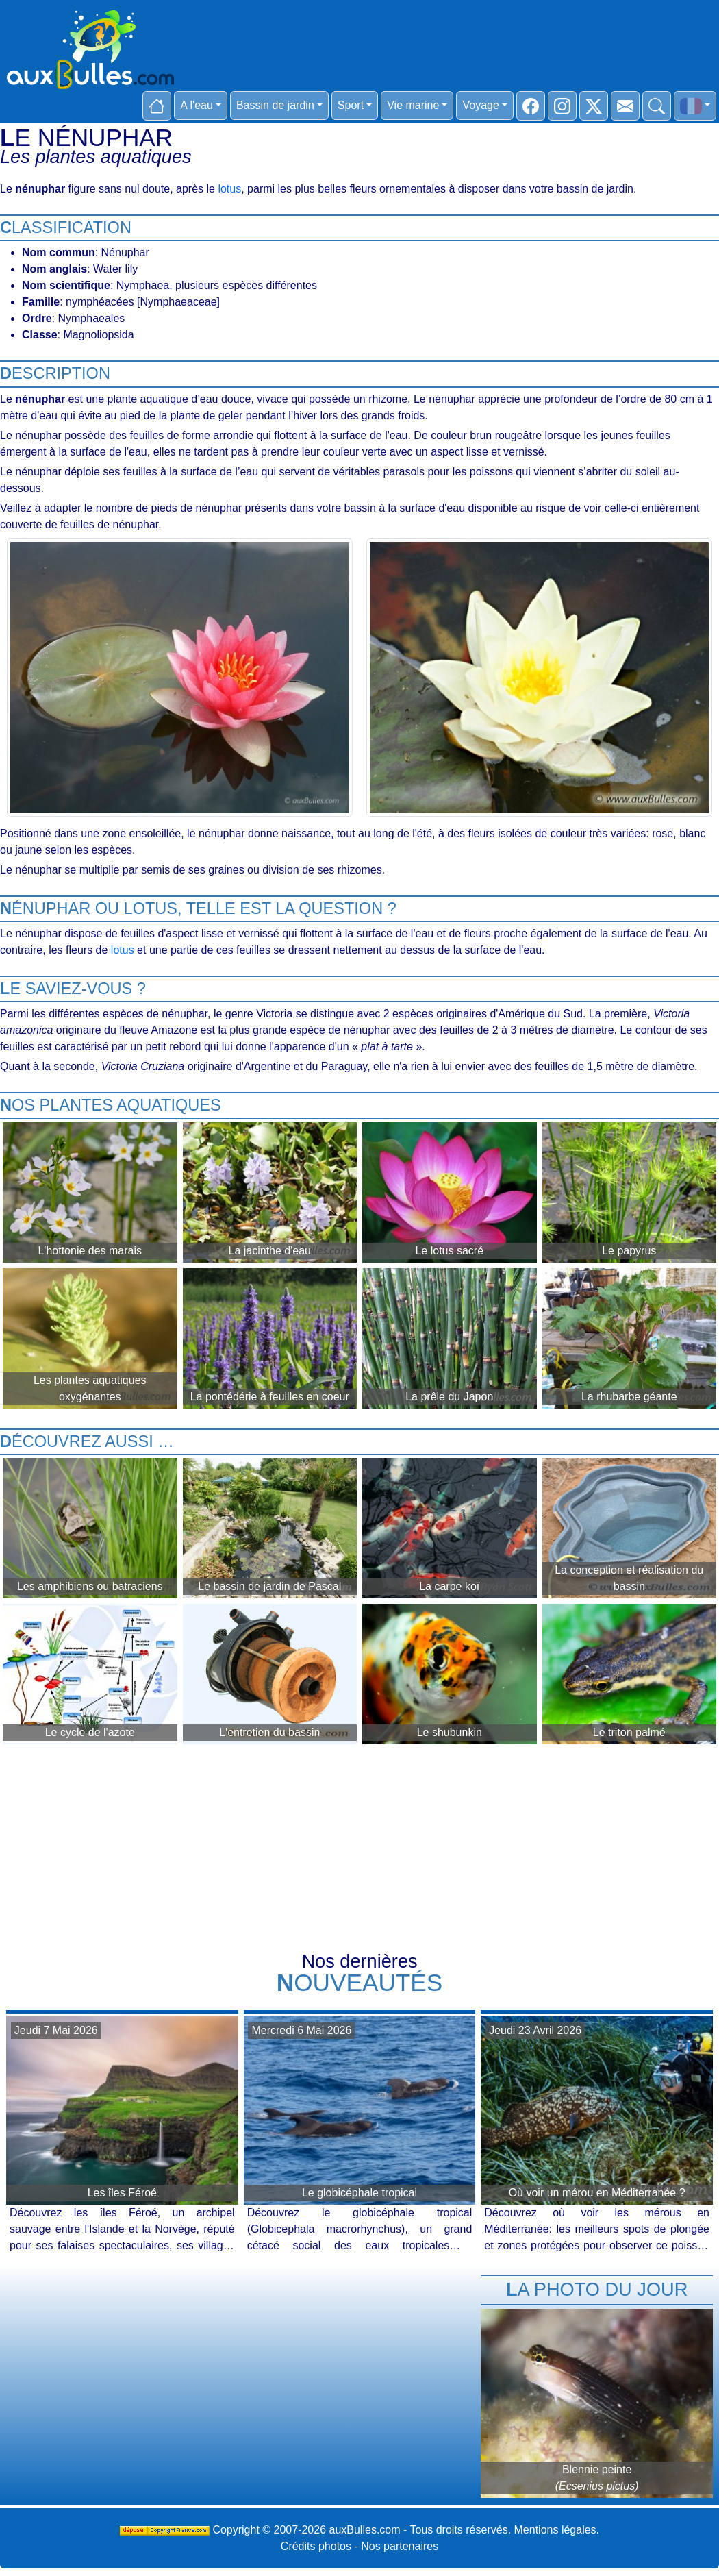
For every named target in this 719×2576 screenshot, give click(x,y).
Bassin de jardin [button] (275, 105)
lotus (229, 189)
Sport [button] (351, 105)
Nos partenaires (399, 2546)
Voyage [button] (480, 105)
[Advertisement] (359, 1850)
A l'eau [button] (196, 105)
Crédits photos (316, 2546)
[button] (695, 106)
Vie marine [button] (413, 105)
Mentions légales (555, 2530)
